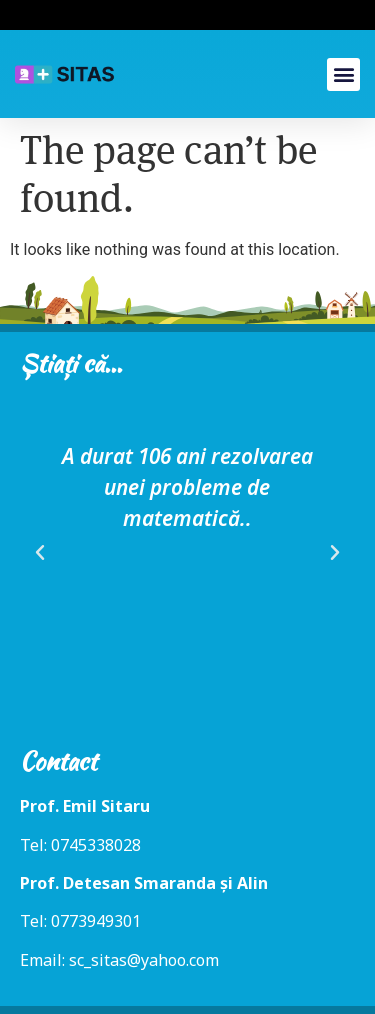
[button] (343, 74)
